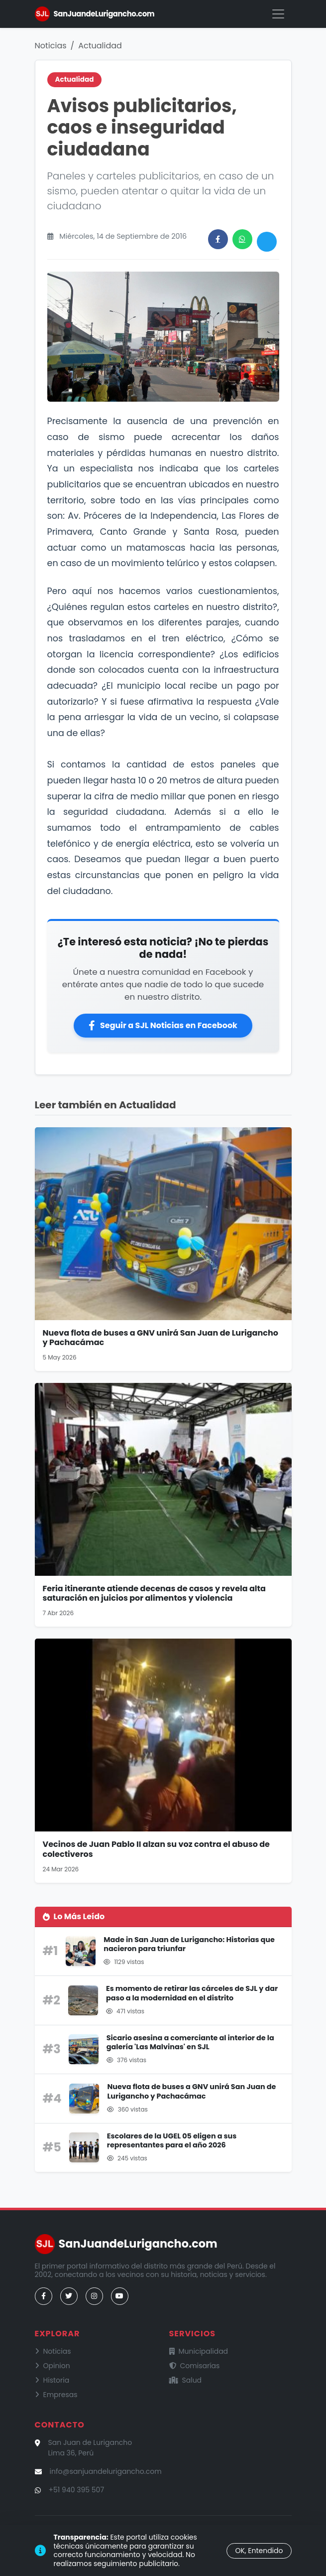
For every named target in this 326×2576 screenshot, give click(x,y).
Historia (52, 2380)
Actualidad (100, 45)
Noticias (51, 45)
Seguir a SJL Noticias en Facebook (163, 1025)
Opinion (52, 2366)
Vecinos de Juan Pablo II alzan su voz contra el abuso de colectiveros (156, 1848)
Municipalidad (198, 2351)
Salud (185, 2380)
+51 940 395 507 (77, 2490)
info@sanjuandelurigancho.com (106, 2471)
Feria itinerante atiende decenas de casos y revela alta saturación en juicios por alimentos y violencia (154, 1593)
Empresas (56, 2395)
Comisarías (194, 2366)
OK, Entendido (259, 2551)
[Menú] (278, 13)
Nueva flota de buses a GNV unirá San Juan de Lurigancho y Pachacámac (160, 1337)
